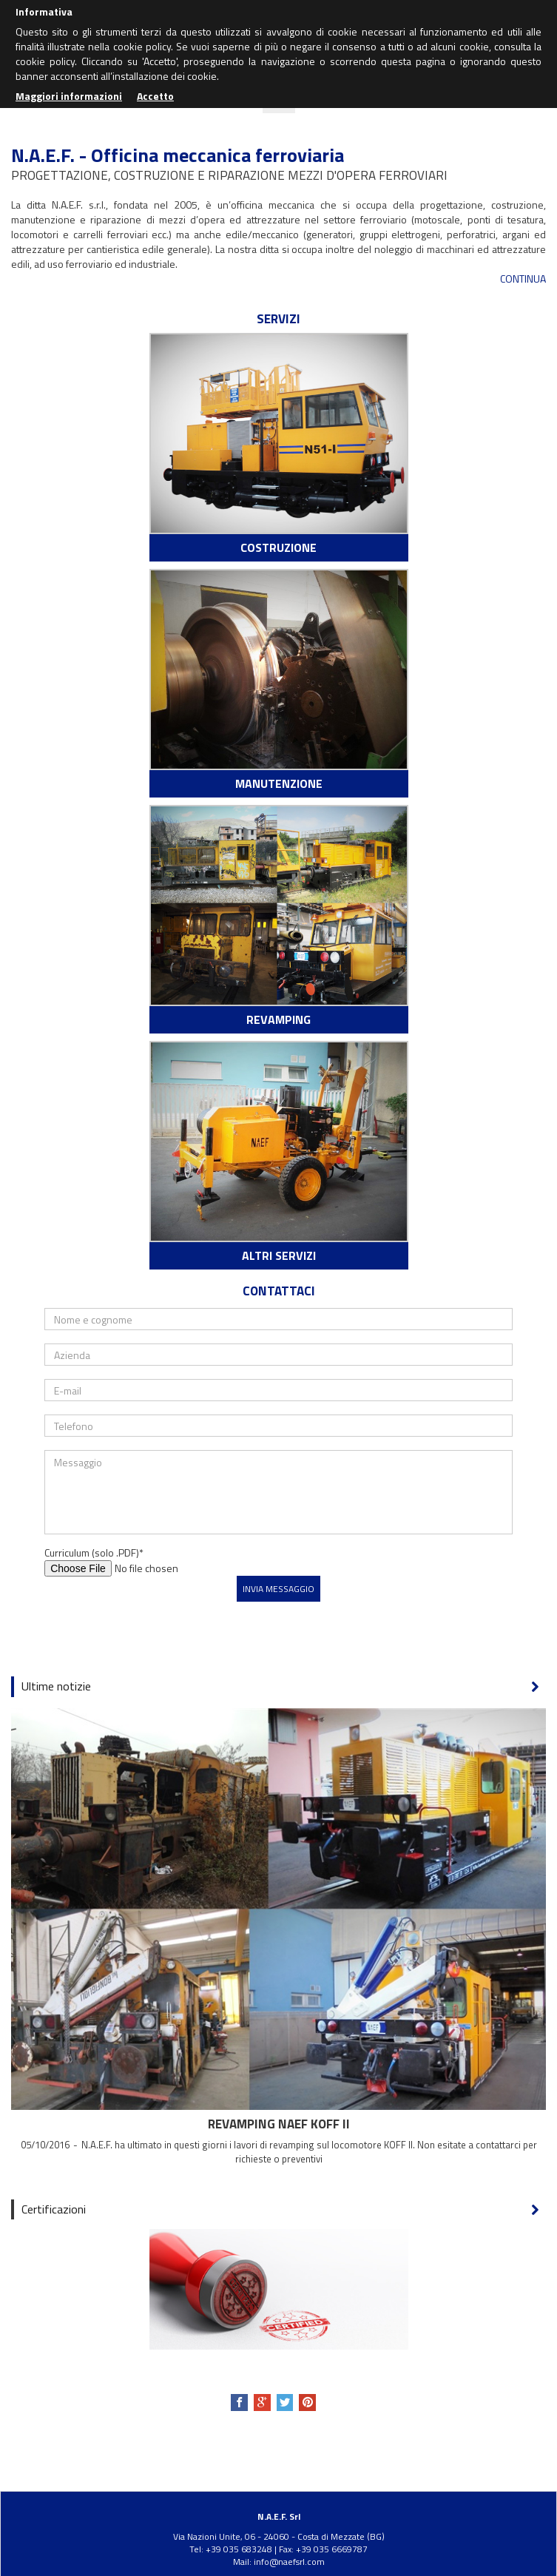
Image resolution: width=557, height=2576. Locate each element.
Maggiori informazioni (69, 96)
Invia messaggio (278, 1589)
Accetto (155, 96)
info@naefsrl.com (289, 2562)
